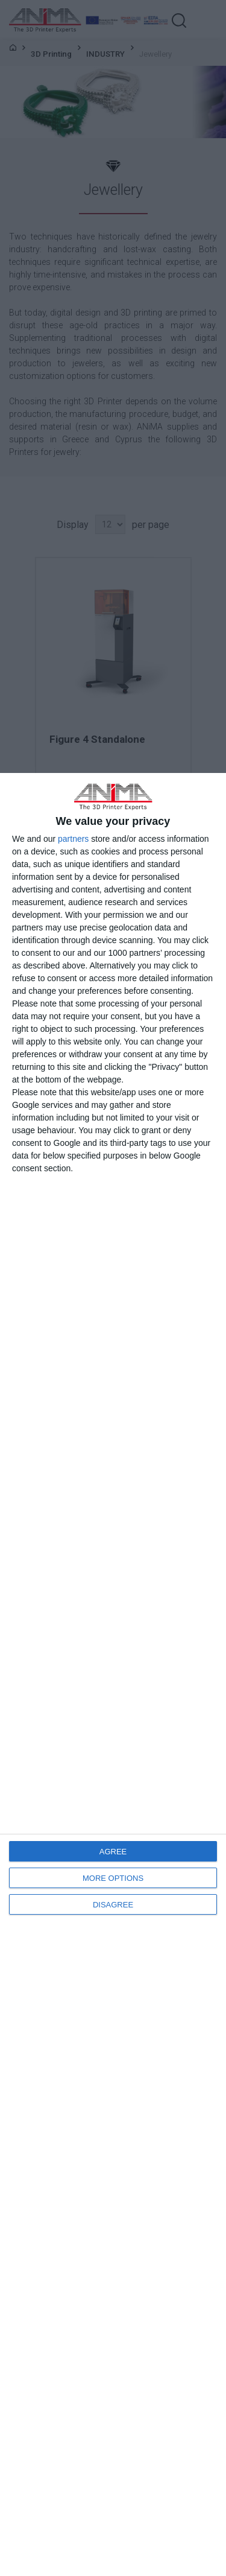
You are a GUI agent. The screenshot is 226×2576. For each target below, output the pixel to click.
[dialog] (113, 1674)
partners (73, 839)
